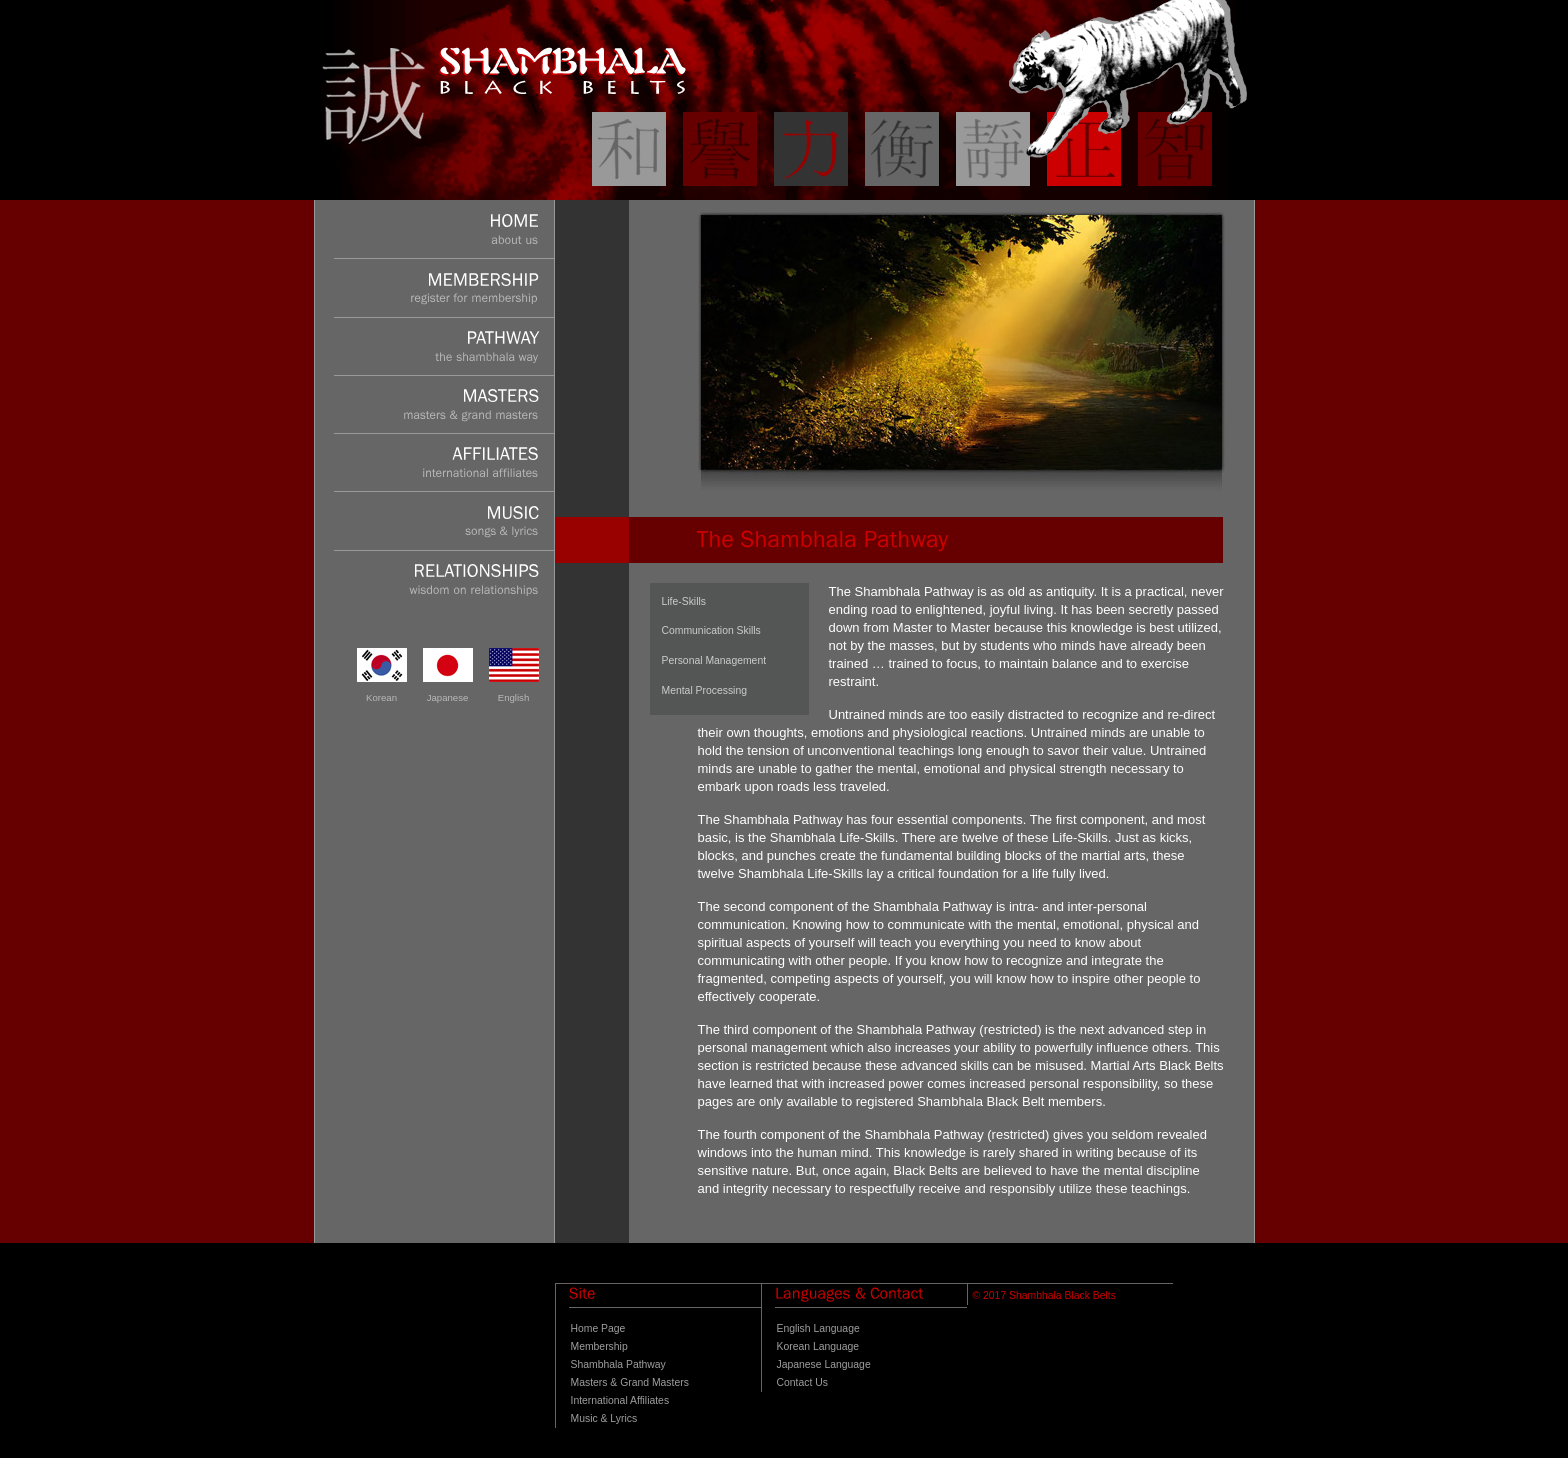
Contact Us (802, 1382)
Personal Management (714, 660)
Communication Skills (711, 630)
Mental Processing (704, 690)
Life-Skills (684, 601)
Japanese (448, 697)
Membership (599, 1346)
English (514, 697)
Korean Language (818, 1346)
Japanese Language (824, 1364)
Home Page (598, 1328)
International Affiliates (620, 1400)
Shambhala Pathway (618, 1364)
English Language (818, 1328)
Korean (381, 697)
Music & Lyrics (604, 1418)
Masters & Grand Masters (630, 1382)
